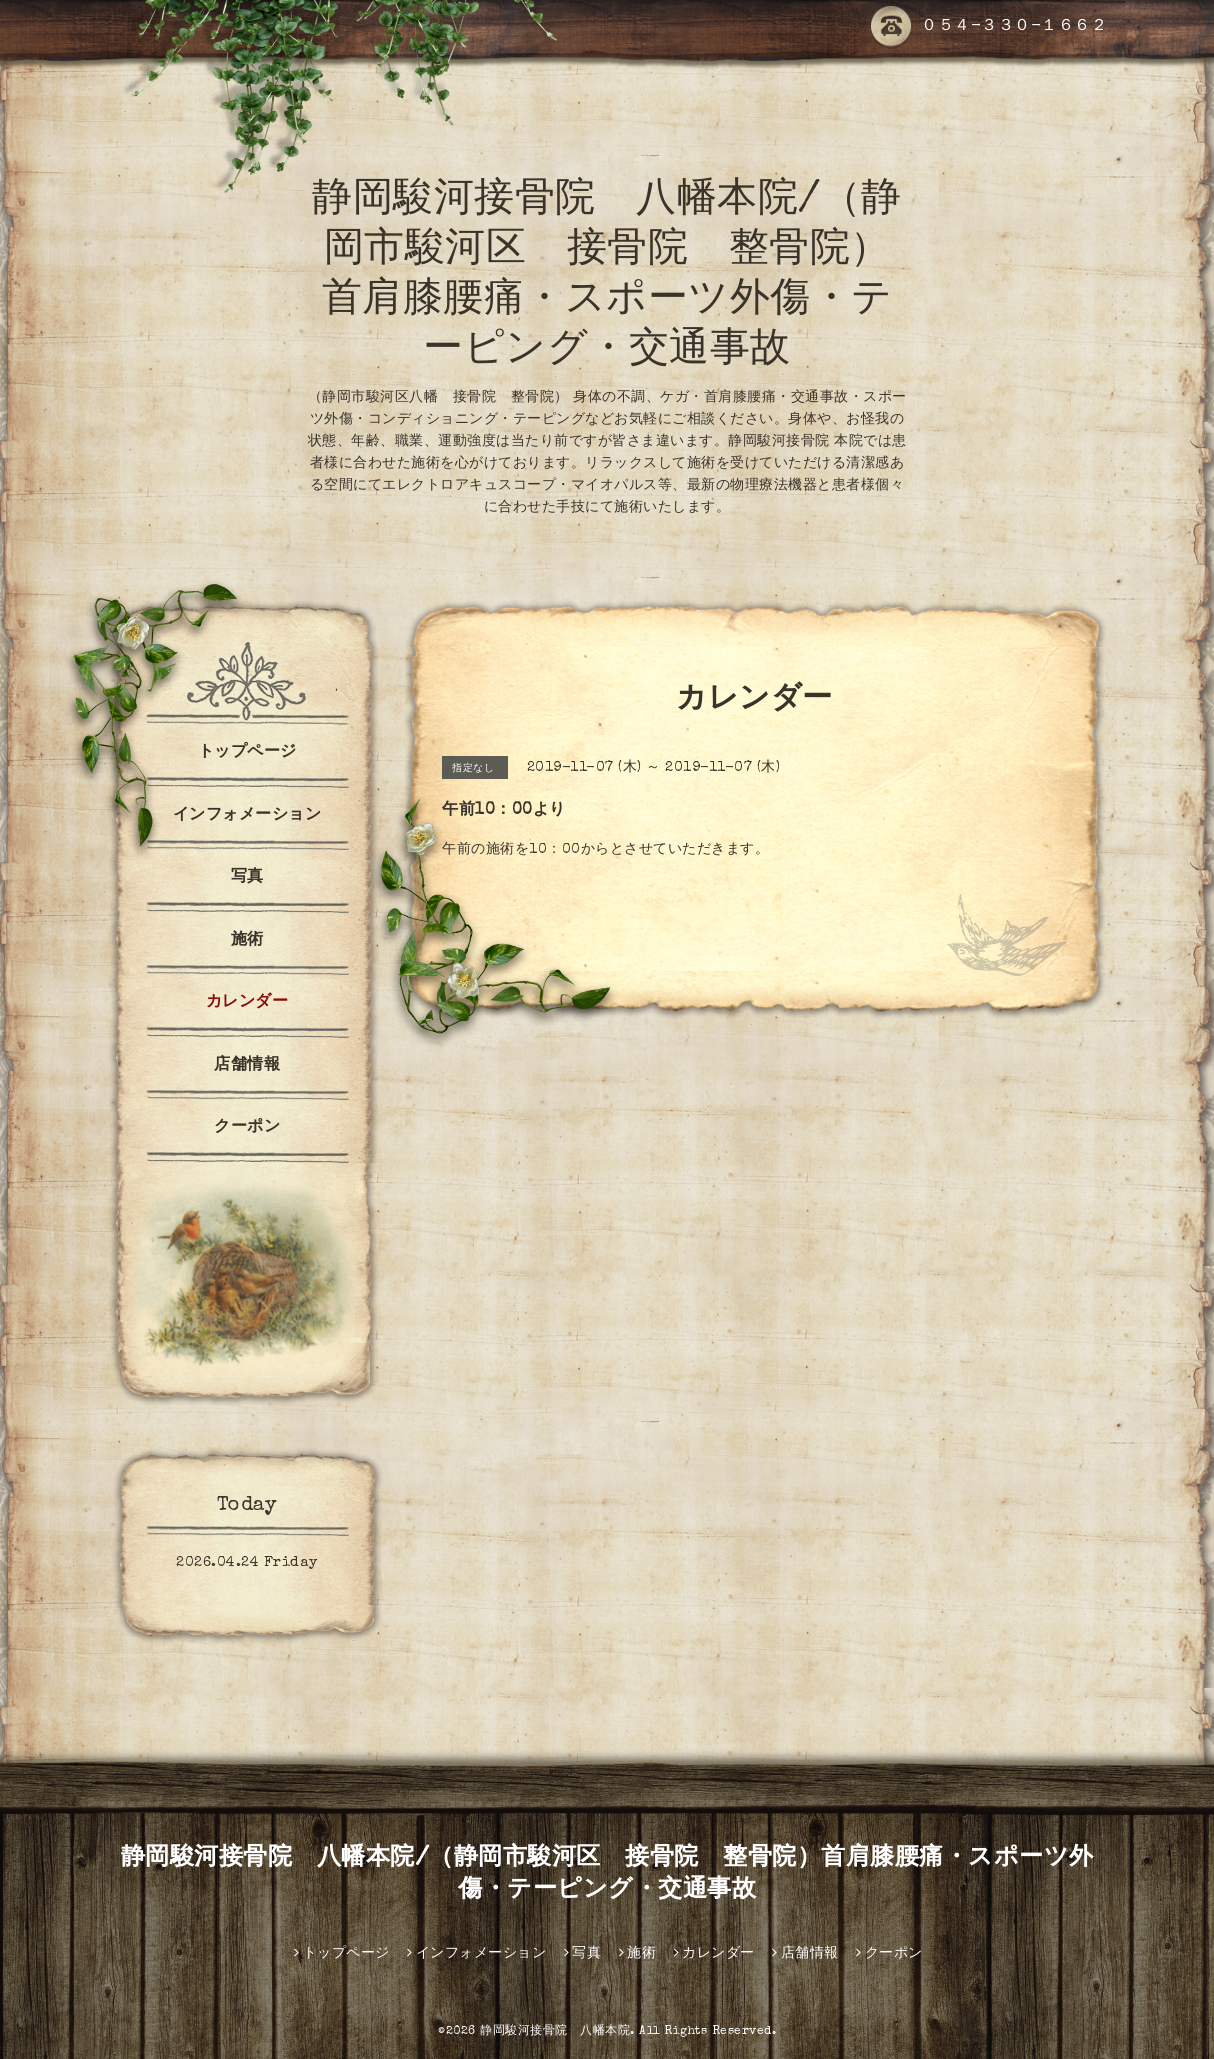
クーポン (247, 1128)
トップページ (247, 753)
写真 (247, 878)
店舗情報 (247, 1066)
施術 (247, 941)
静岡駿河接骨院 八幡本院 (555, 2032)
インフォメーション (247, 816)
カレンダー (247, 1003)
